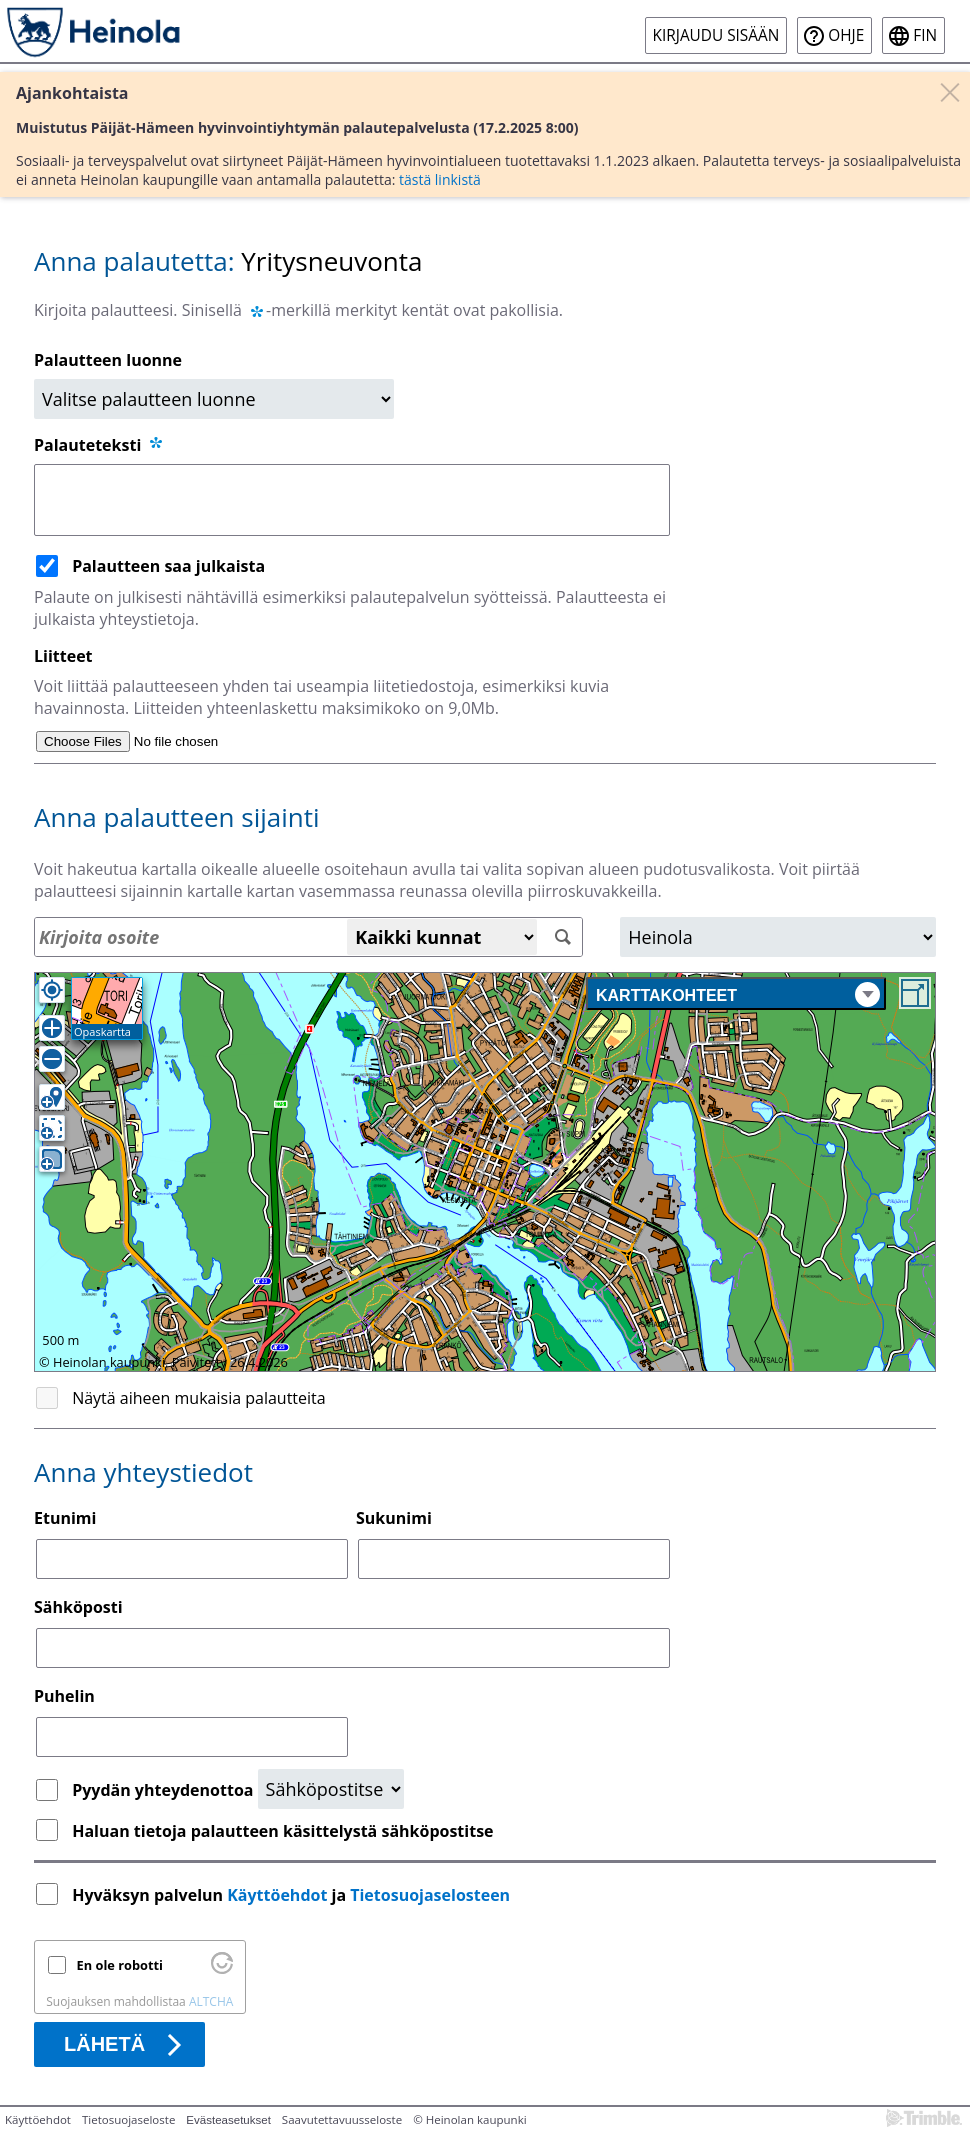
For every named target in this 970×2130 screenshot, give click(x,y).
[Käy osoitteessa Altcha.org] (222, 1969)
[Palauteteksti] (352, 500)
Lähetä (104, 2044)
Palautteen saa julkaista (168, 566)
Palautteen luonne (108, 360)
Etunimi (65, 1518)
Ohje (846, 35)
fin (925, 35)
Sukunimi (394, 1518)
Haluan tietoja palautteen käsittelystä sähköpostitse (282, 1831)
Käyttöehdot (277, 1895)
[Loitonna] (52, 1059)
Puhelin (64, 1696)
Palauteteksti (99, 445)
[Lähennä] (52, 1028)
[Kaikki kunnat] (442, 937)
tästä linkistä (440, 179)
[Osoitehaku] (308, 937)
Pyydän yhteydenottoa (164, 1790)
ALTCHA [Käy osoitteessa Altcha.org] (211, 2001)
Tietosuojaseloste (128, 2119)
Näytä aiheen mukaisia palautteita (199, 1398)
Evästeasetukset (228, 2120)
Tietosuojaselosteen (430, 1895)
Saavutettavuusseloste (342, 2119)
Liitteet (63, 656)
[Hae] (562, 937)
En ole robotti (120, 1965)
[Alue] (778, 937)
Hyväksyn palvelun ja (293, 1895)
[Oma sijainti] (52, 990)
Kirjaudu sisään (716, 35)
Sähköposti (78, 1607)
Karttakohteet (738, 994)
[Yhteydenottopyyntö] (331, 1789)
